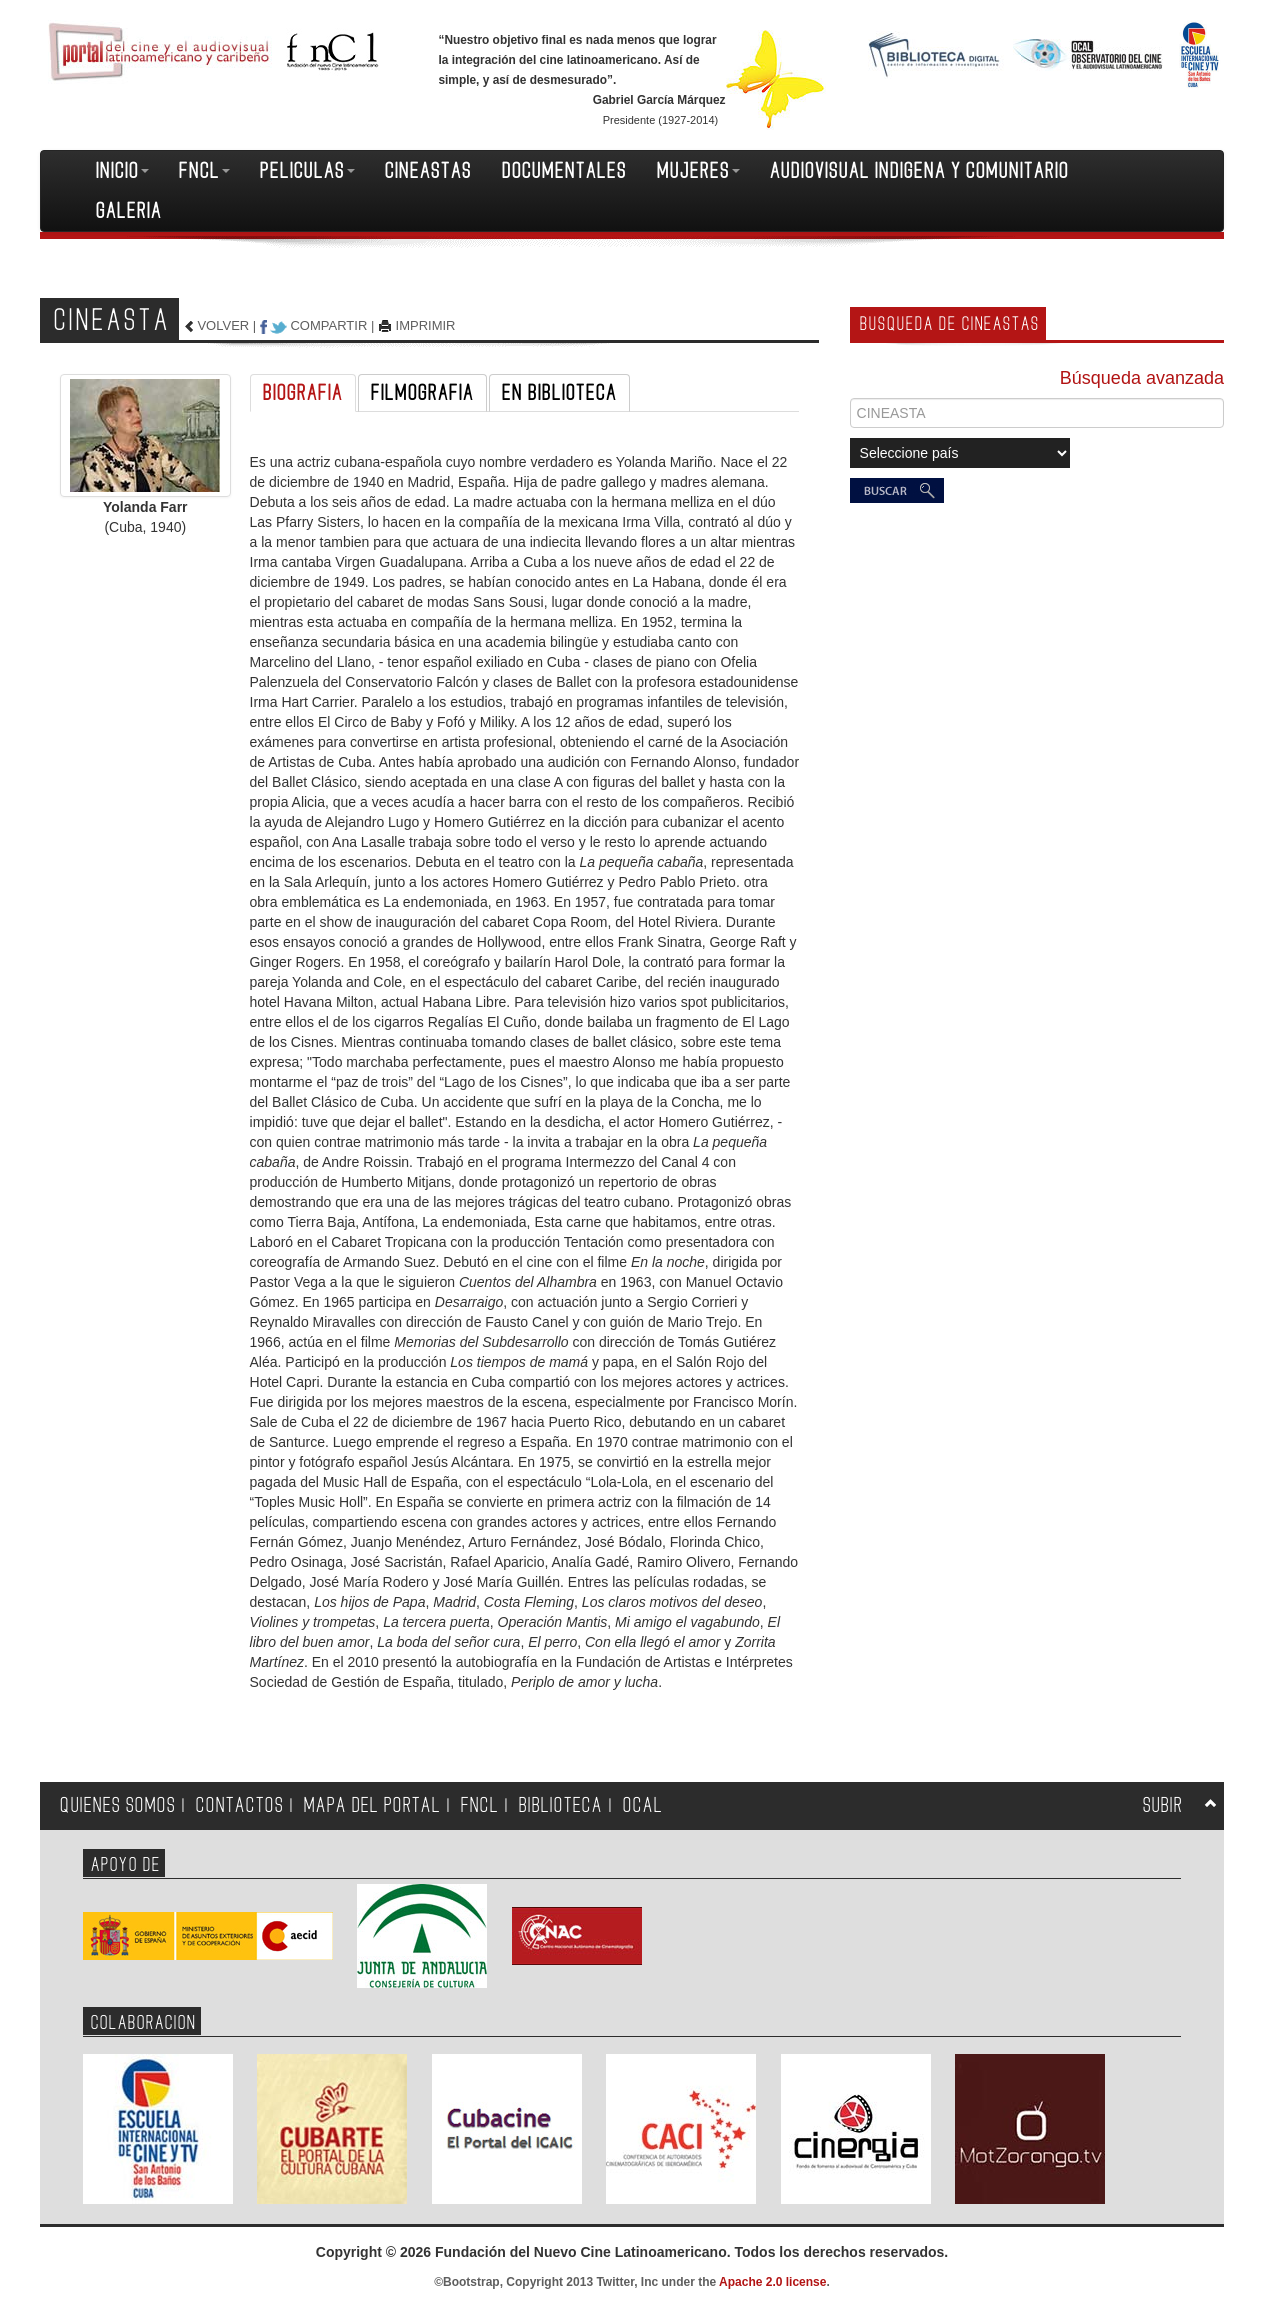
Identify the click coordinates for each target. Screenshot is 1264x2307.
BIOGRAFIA (303, 393)
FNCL (204, 171)
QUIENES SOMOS (118, 1805)
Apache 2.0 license (772, 2282)
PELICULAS (307, 171)
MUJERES (698, 171)
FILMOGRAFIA (422, 393)
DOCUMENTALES (564, 171)
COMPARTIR (328, 325)
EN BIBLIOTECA (559, 393)
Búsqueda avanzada (1142, 378)
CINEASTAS (428, 171)
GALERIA (129, 211)
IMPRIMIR (426, 325)
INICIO (122, 171)
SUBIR (1163, 1805)
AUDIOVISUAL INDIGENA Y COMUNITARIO (919, 171)
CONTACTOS (240, 1805)
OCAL (643, 1805)
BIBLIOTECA (561, 1805)
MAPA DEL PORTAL (372, 1805)
